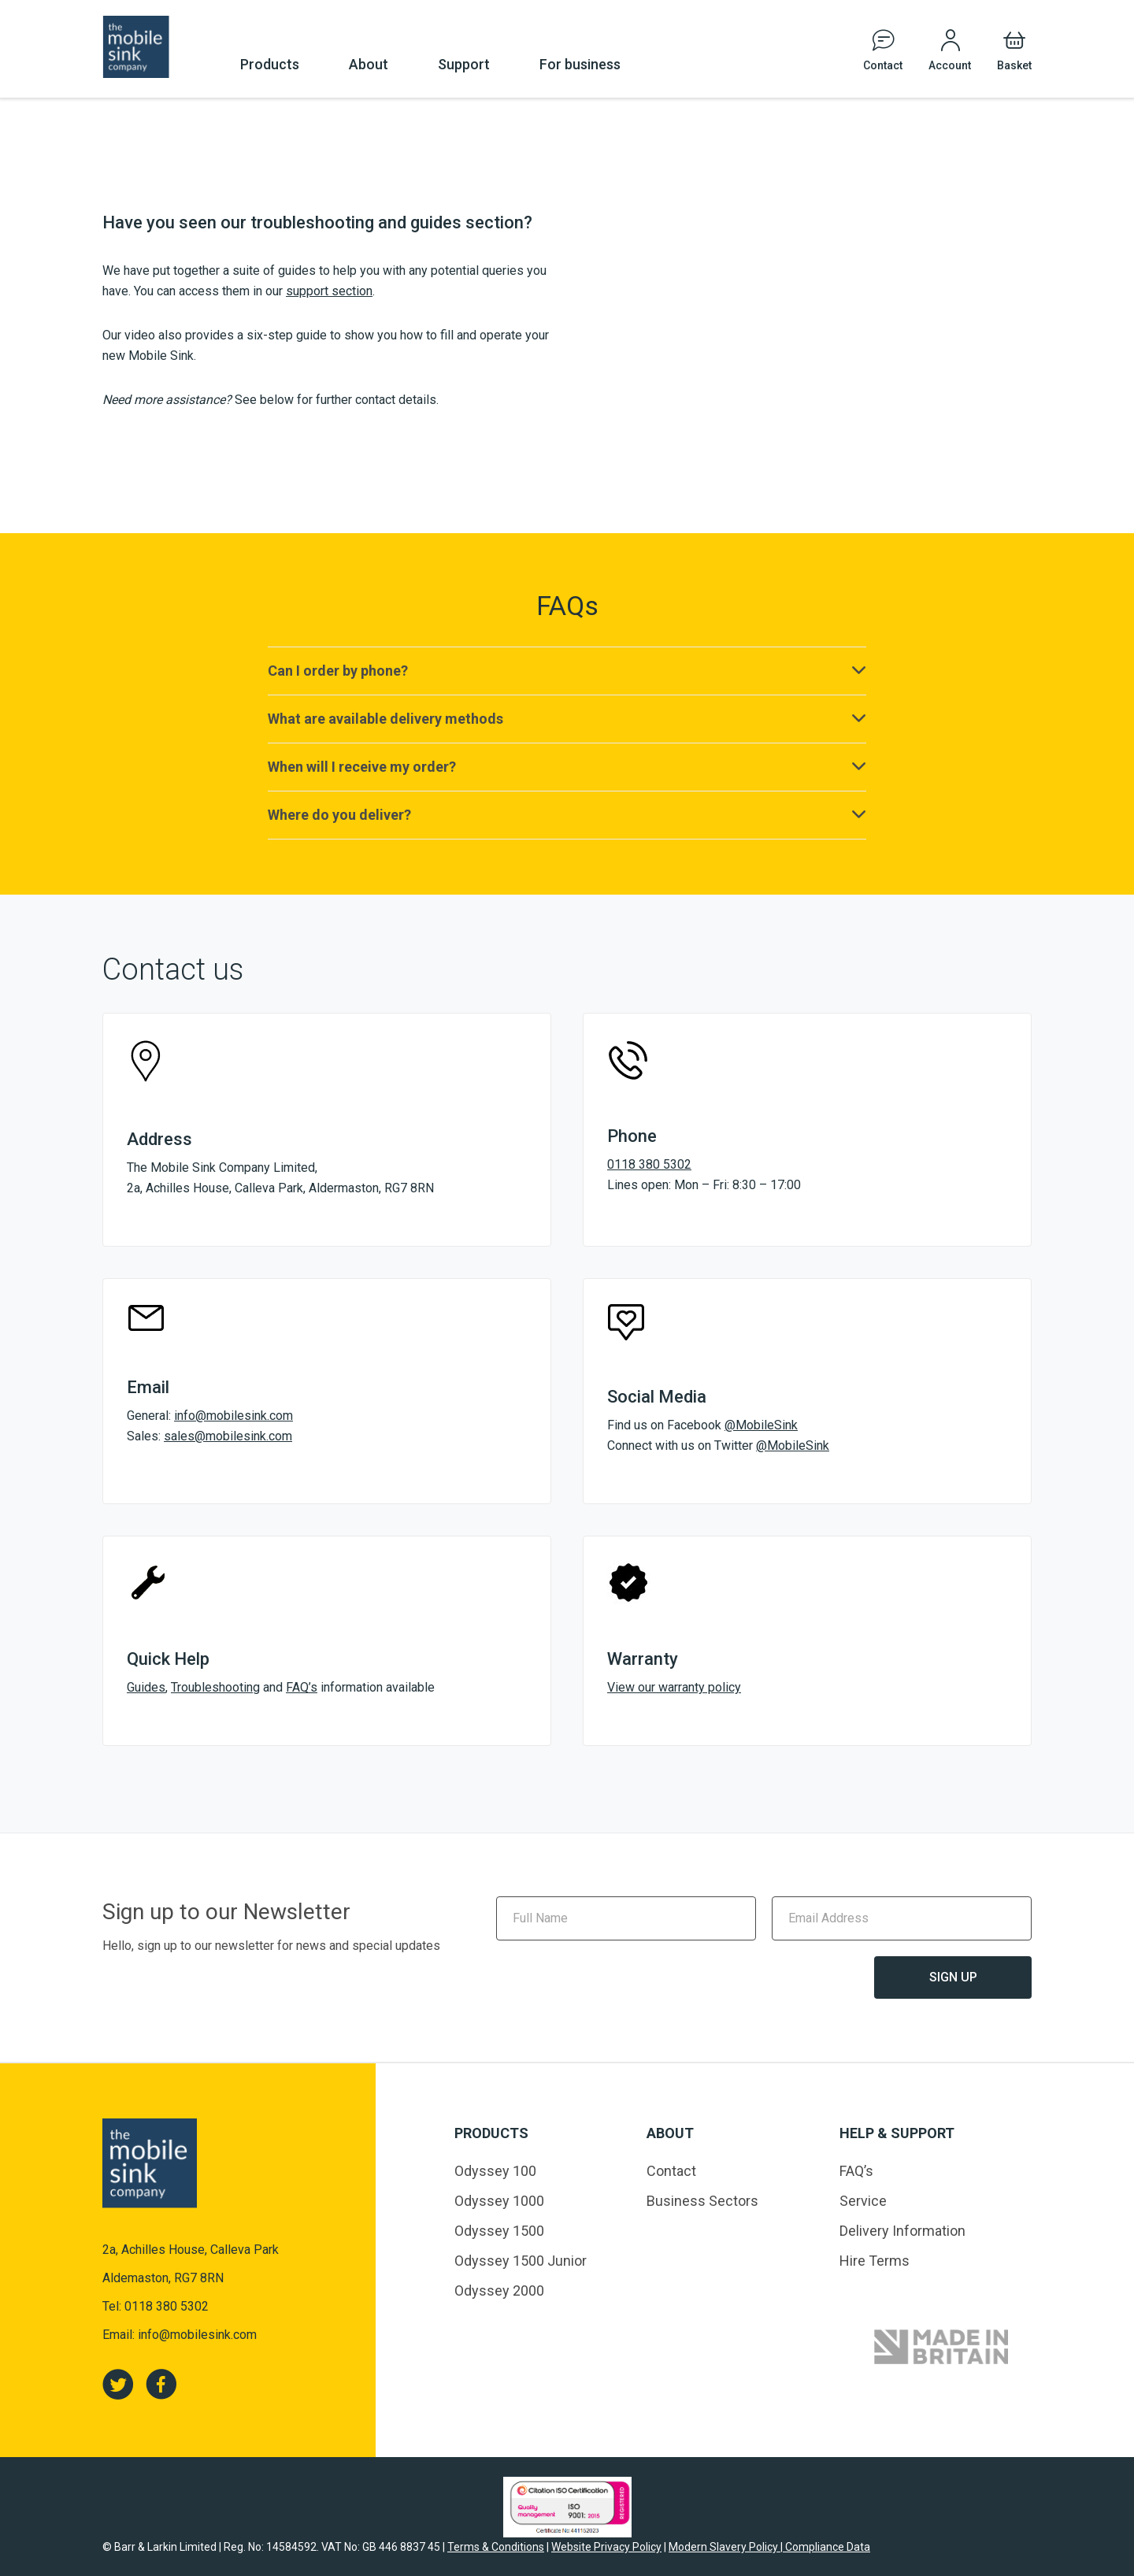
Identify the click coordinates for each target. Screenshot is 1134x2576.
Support (464, 64)
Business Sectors (702, 2200)
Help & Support (896, 2133)
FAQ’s (301, 1687)
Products (269, 64)
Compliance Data (826, 2547)
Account (949, 65)
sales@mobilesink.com (228, 1436)
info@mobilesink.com (233, 1415)
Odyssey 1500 (499, 2230)
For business (580, 64)
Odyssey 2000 (499, 2290)
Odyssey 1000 (499, 2200)
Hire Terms (874, 2260)
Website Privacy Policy (606, 2547)
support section (329, 291)
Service (863, 2200)
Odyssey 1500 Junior (520, 2260)
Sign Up (953, 1977)
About (368, 64)
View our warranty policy (674, 1687)
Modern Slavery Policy (724, 2547)
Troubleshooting (215, 1687)
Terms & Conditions (495, 2547)
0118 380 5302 (649, 1164)
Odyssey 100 (495, 2171)
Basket (1014, 65)
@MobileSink (761, 1425)
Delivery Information (902, 2230)
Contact (882, 65)
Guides (146, 1687)
